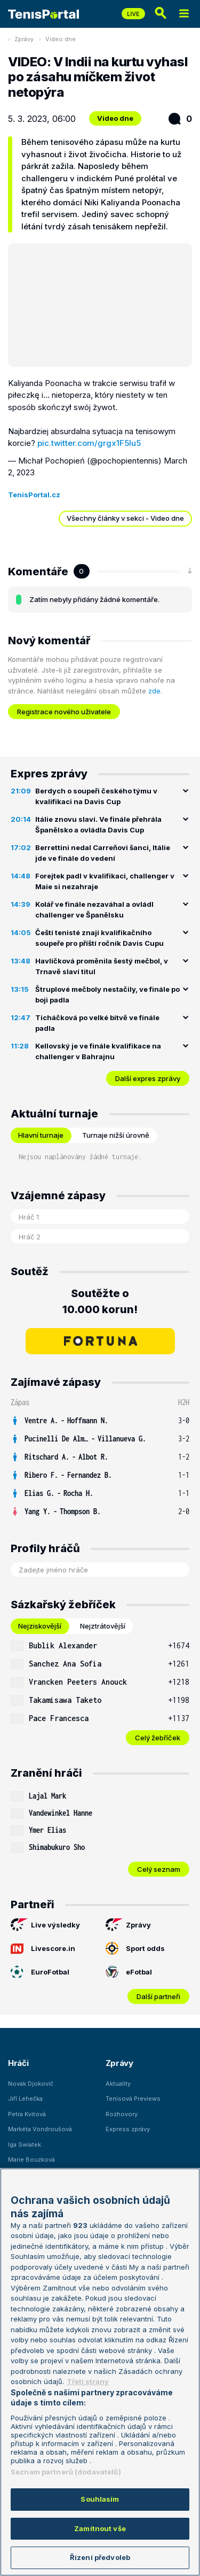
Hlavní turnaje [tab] (40, 1135)
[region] (100, 2372)
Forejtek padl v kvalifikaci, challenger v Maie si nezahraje (104, 881)
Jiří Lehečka (25, 2098)
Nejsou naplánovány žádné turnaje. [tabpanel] (80, 1157)
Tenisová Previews (133, 2098)
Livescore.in (43, 1948)
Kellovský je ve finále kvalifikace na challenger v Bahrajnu (98, 1051)
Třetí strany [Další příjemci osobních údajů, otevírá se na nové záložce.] (88, 2381)
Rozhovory (122, 2114)
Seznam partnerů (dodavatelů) (66, 2471)
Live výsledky (45, 1924)
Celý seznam (158, 1869)
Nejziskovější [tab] (39, 1626)
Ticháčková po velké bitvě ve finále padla (97, 1022)
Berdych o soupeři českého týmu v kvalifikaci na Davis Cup (96, 796)
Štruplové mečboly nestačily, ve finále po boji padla (107, 994)
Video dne (60, 39)
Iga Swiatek (24, 2144)
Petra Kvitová (27, 2114)
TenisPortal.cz (34, 494)
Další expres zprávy (147, 1078)
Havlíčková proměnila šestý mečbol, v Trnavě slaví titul (101, 966)
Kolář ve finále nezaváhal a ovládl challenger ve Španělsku (94, 909)
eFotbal (129, 1971)
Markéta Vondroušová (40, 2129)
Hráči (18, 2063)
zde (154, 691)
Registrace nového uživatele (64, 711)
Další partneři (158, 1996)
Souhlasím (100, 2499)
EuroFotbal (40, 1971)
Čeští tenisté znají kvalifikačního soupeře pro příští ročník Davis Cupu (99, 937)
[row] (100, 1421)
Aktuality (118, 2083)
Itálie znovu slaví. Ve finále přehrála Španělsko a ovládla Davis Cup (98, 824)
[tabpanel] (100, 1691)
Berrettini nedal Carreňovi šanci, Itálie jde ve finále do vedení (102, 852)
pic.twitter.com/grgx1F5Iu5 (89, 443)
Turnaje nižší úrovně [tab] (115, 1135)
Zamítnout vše (100, 2528)
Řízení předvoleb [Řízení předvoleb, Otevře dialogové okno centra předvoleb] (100, 2557)
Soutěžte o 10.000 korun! (100, 1301)
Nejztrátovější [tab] (102, 1626)
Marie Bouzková (31, 2159)
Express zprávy (128, 2129)
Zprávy (24, 39)
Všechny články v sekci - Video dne (125, 518)
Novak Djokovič (30, 2083)
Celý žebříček (157, 1737)
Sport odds (135, 1948)
